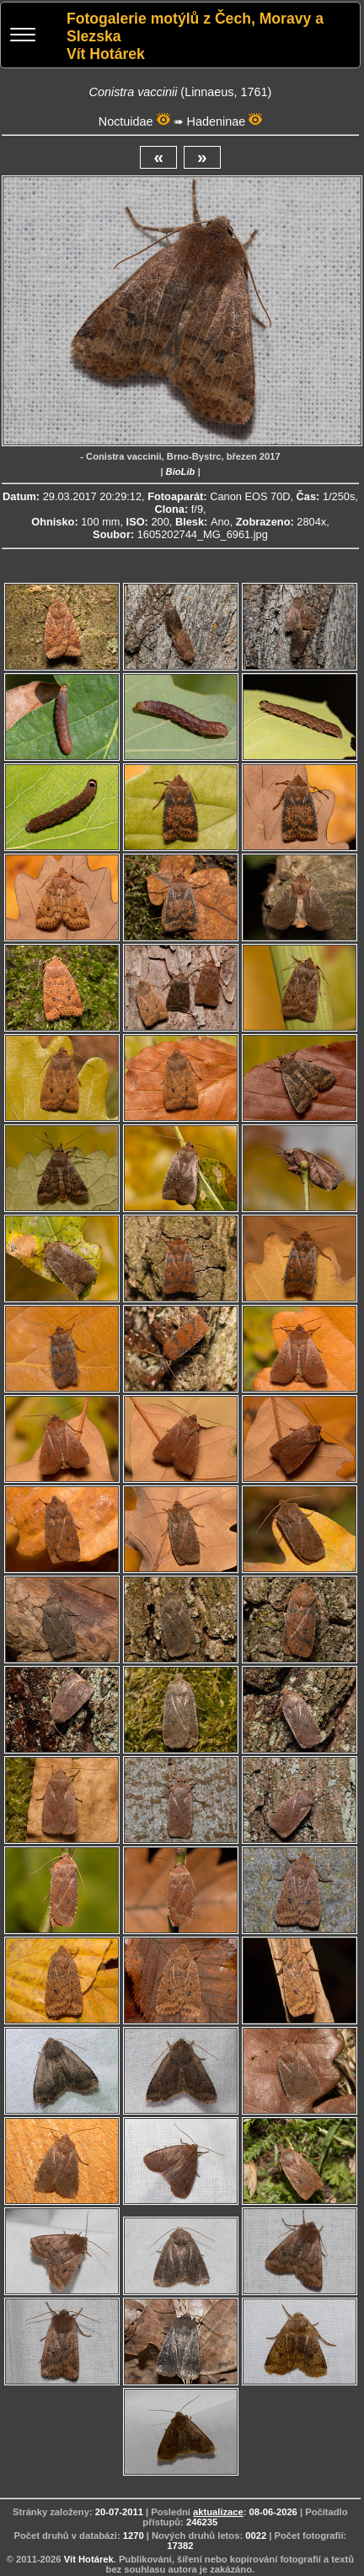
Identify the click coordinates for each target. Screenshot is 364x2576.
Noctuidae (126, 121)
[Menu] (22, 37)
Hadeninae (216, 121)
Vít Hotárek (89, 2559)
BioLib (180, 471)
